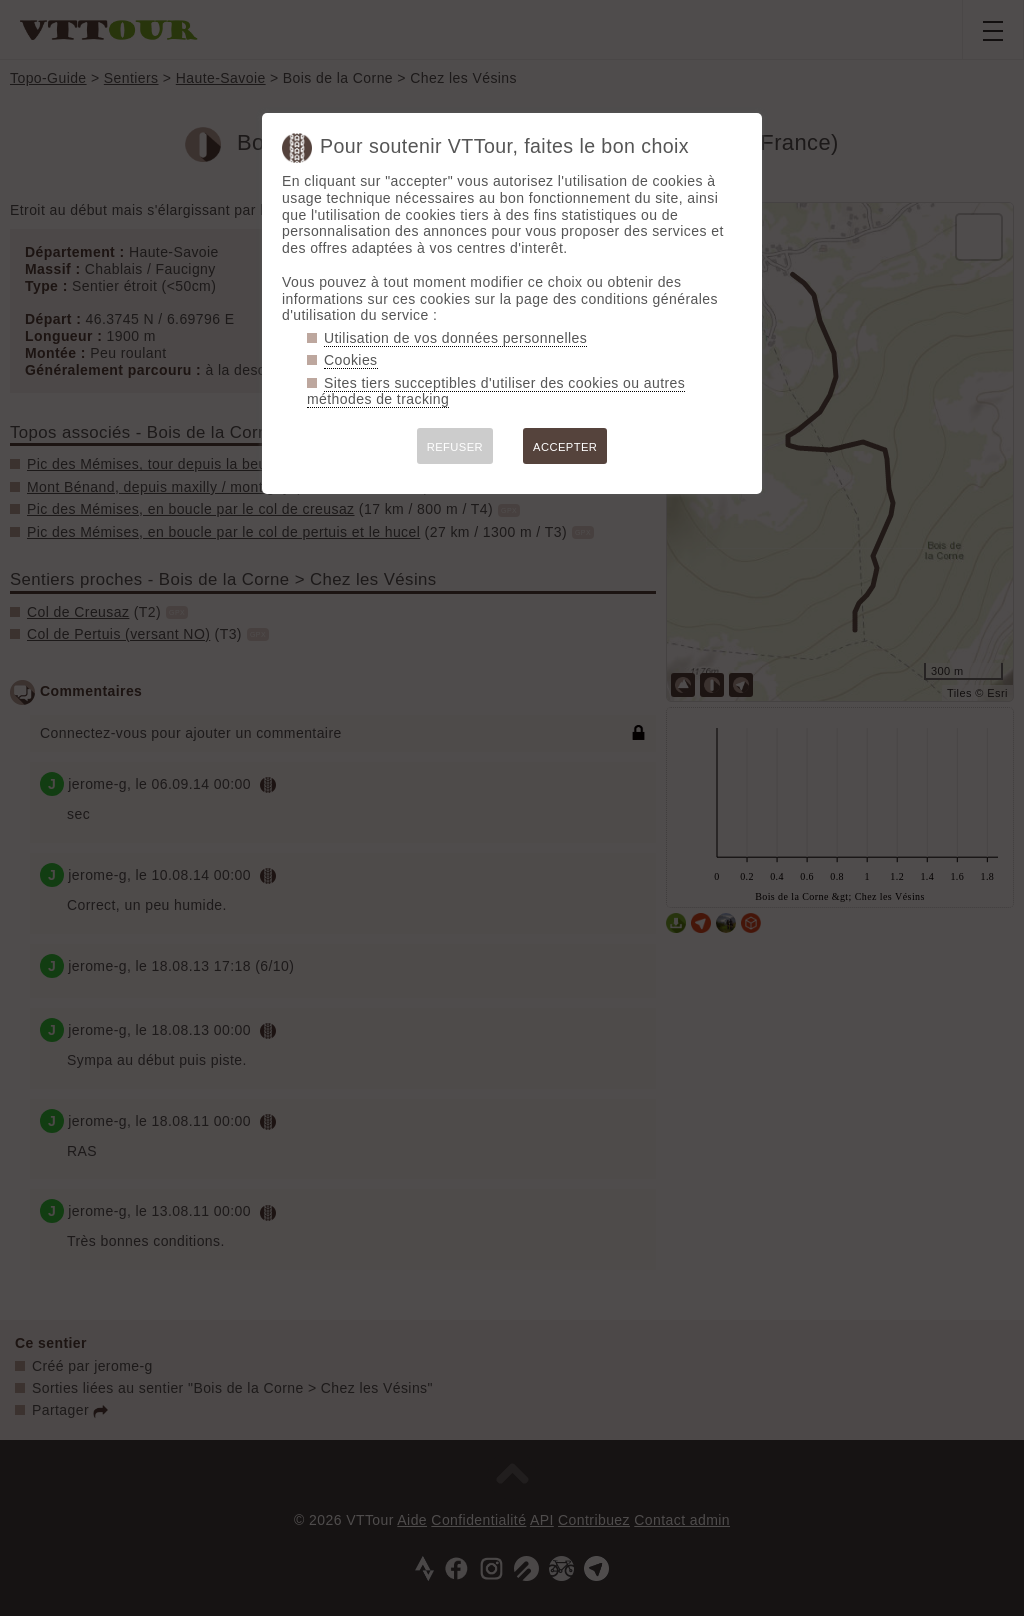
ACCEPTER (565, 447)
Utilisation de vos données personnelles (455, 338)
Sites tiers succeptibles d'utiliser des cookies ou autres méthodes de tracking (496, 391)
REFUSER (455, 447)
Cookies (351, 360)
